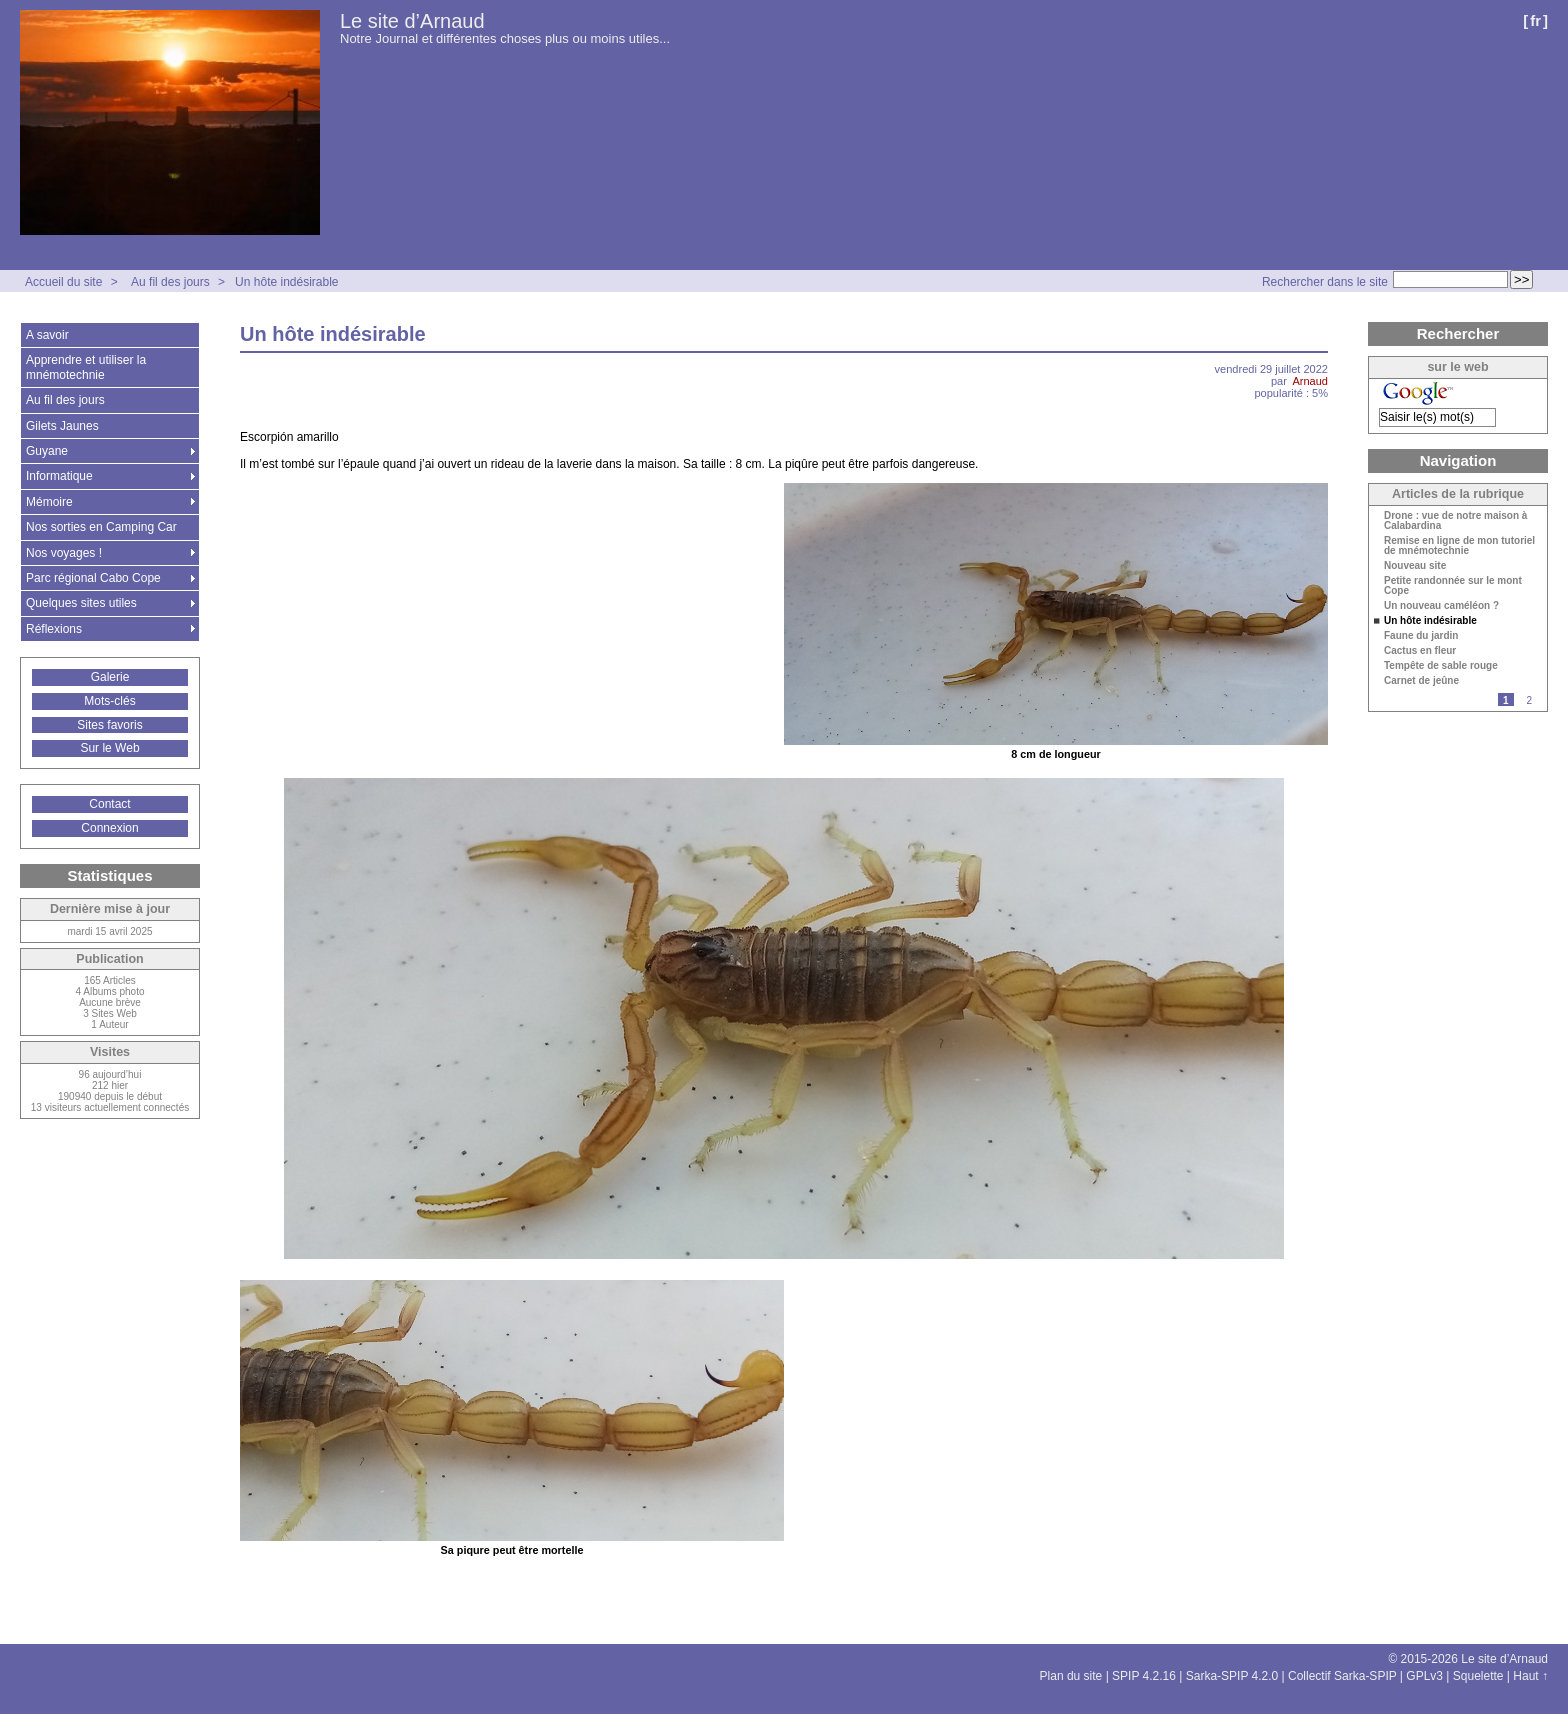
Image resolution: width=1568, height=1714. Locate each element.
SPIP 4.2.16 (1144, 1676)
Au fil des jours (170, 282)
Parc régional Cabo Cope (93, 578)
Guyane (47, 451)
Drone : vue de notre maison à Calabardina (1455, 521)
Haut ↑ (1530, 1676)
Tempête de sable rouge (1441, 666)
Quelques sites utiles (81, 603)
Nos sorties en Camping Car (101, 527)
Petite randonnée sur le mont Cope (1453, 586)
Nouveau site (1415, 566)
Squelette (1478, 1676)
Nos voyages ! (64, 553)
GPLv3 (1424, 1676)
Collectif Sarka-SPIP (1342, 1676)
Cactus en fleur (1420, 651)
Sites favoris (109, 725)
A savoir (47, 335)
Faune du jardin (1421, 636)
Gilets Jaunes (62, 426)
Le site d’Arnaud (412, 21)
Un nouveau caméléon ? (1441, 606)
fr (1535, 20)
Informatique (59, 476)
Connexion (109, 828)
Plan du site (1071, 1676)
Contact (109, 804)
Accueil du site (63, 282)
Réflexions (54, 629)
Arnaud (1310, 381)
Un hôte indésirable (286, 282)
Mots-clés (109, 701)
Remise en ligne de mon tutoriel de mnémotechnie (1459, 546)
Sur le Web (109, 748)
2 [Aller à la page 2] (1529, 700)
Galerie (110, 677)
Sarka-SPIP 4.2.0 (1232, 1676)
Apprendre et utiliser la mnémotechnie (86, 367)
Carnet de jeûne (1421, 681)
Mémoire (49, 502)
